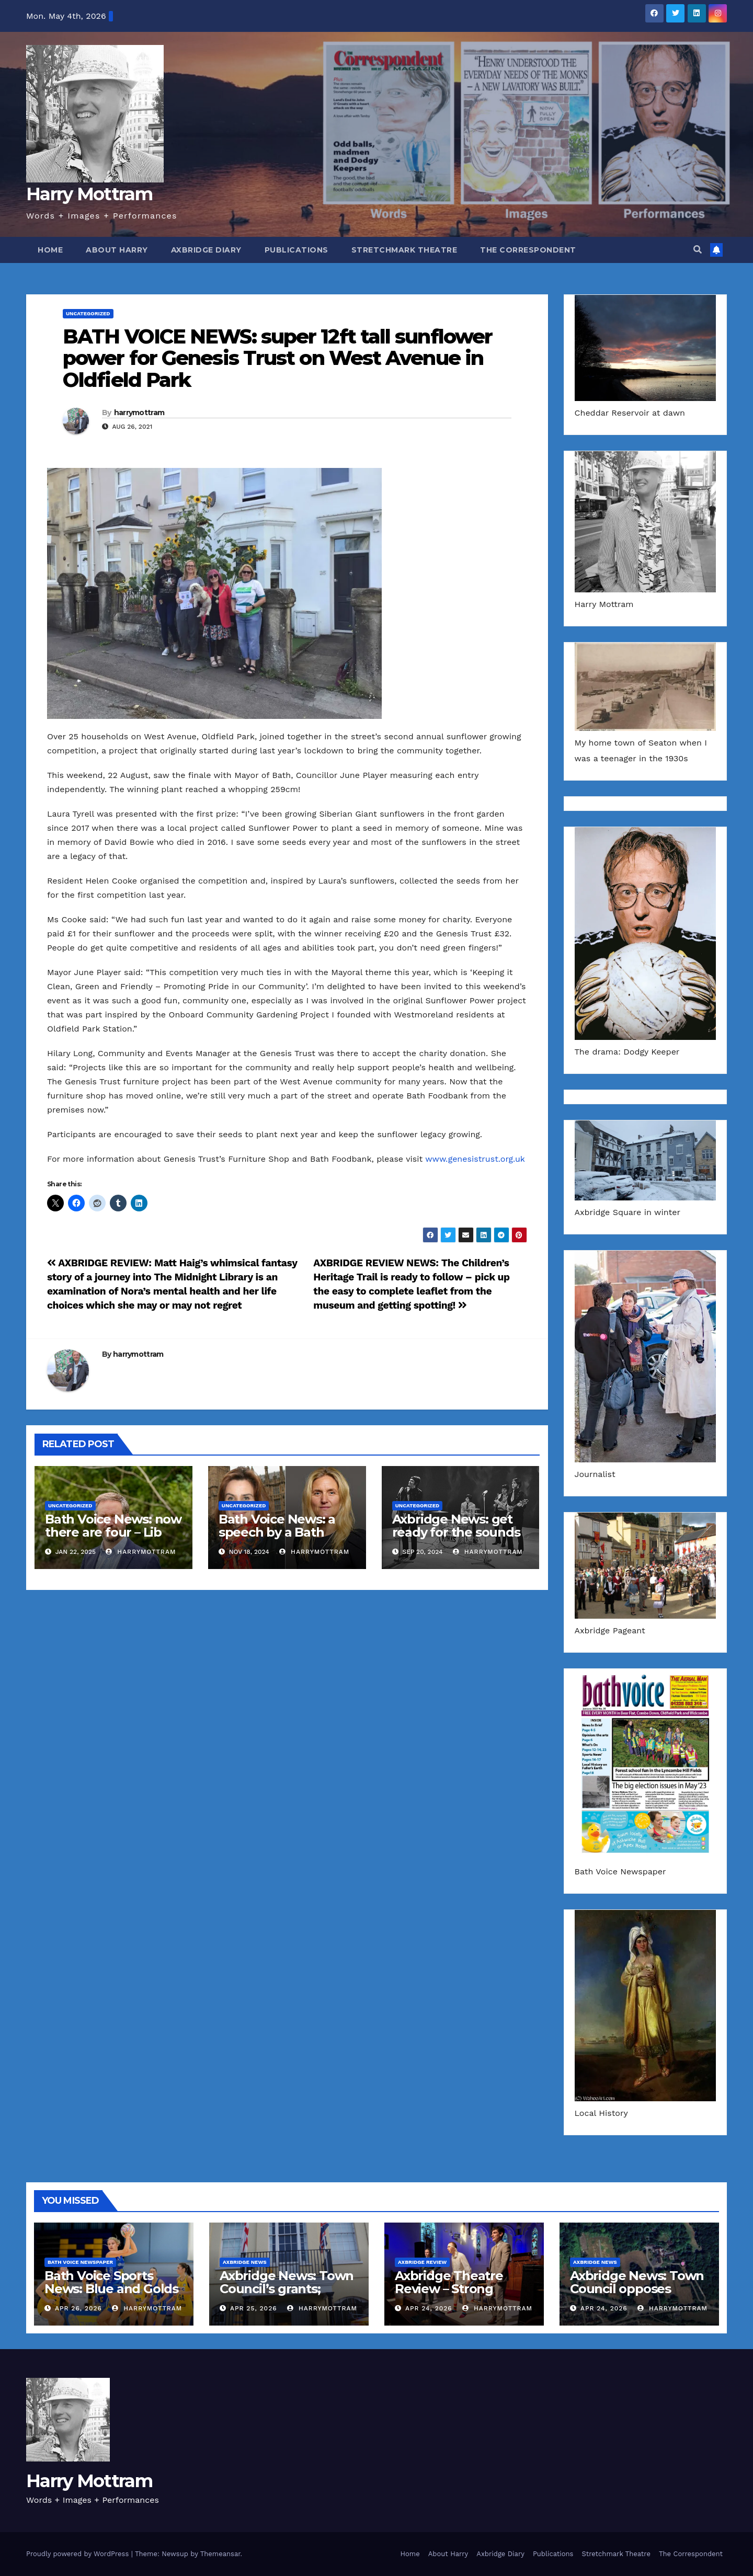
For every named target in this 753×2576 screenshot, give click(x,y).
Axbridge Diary (206, 250)
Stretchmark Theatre (404, 250)
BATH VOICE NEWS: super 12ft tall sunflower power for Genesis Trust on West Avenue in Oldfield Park (277, 358)
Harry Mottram (89, 194)
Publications (296, 250)
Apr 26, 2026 (78, 2308)
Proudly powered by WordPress (78, 2554)
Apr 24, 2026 (428, 2308)
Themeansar (220, 2554)
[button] (697, 250)
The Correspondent (528, 250)
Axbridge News (245, 2262)
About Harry (117, 250)
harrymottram (139, 412)
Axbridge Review (422, 2262)
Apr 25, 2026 (253, 2308)
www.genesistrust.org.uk (475, 1159)
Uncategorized (88, 313)
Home (50, 250)
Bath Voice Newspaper (80, 2262)
